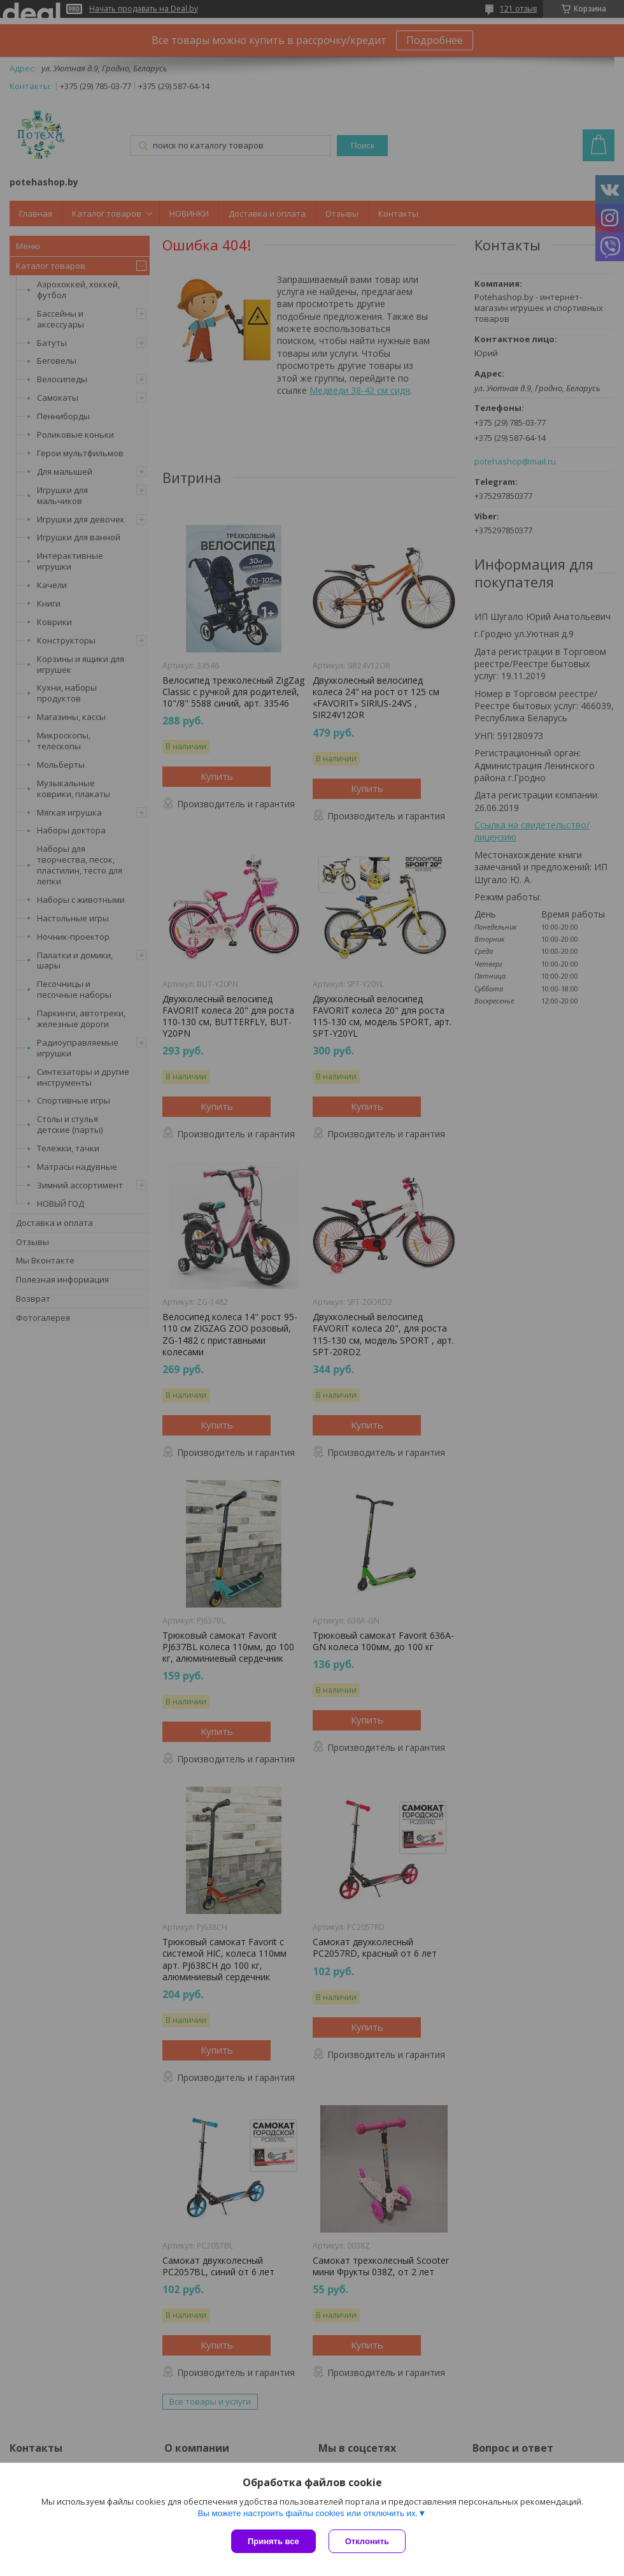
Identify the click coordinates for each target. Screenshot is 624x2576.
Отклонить (367, 2541)
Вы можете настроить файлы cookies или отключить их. (307, 2513)
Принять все (273, 2541)
